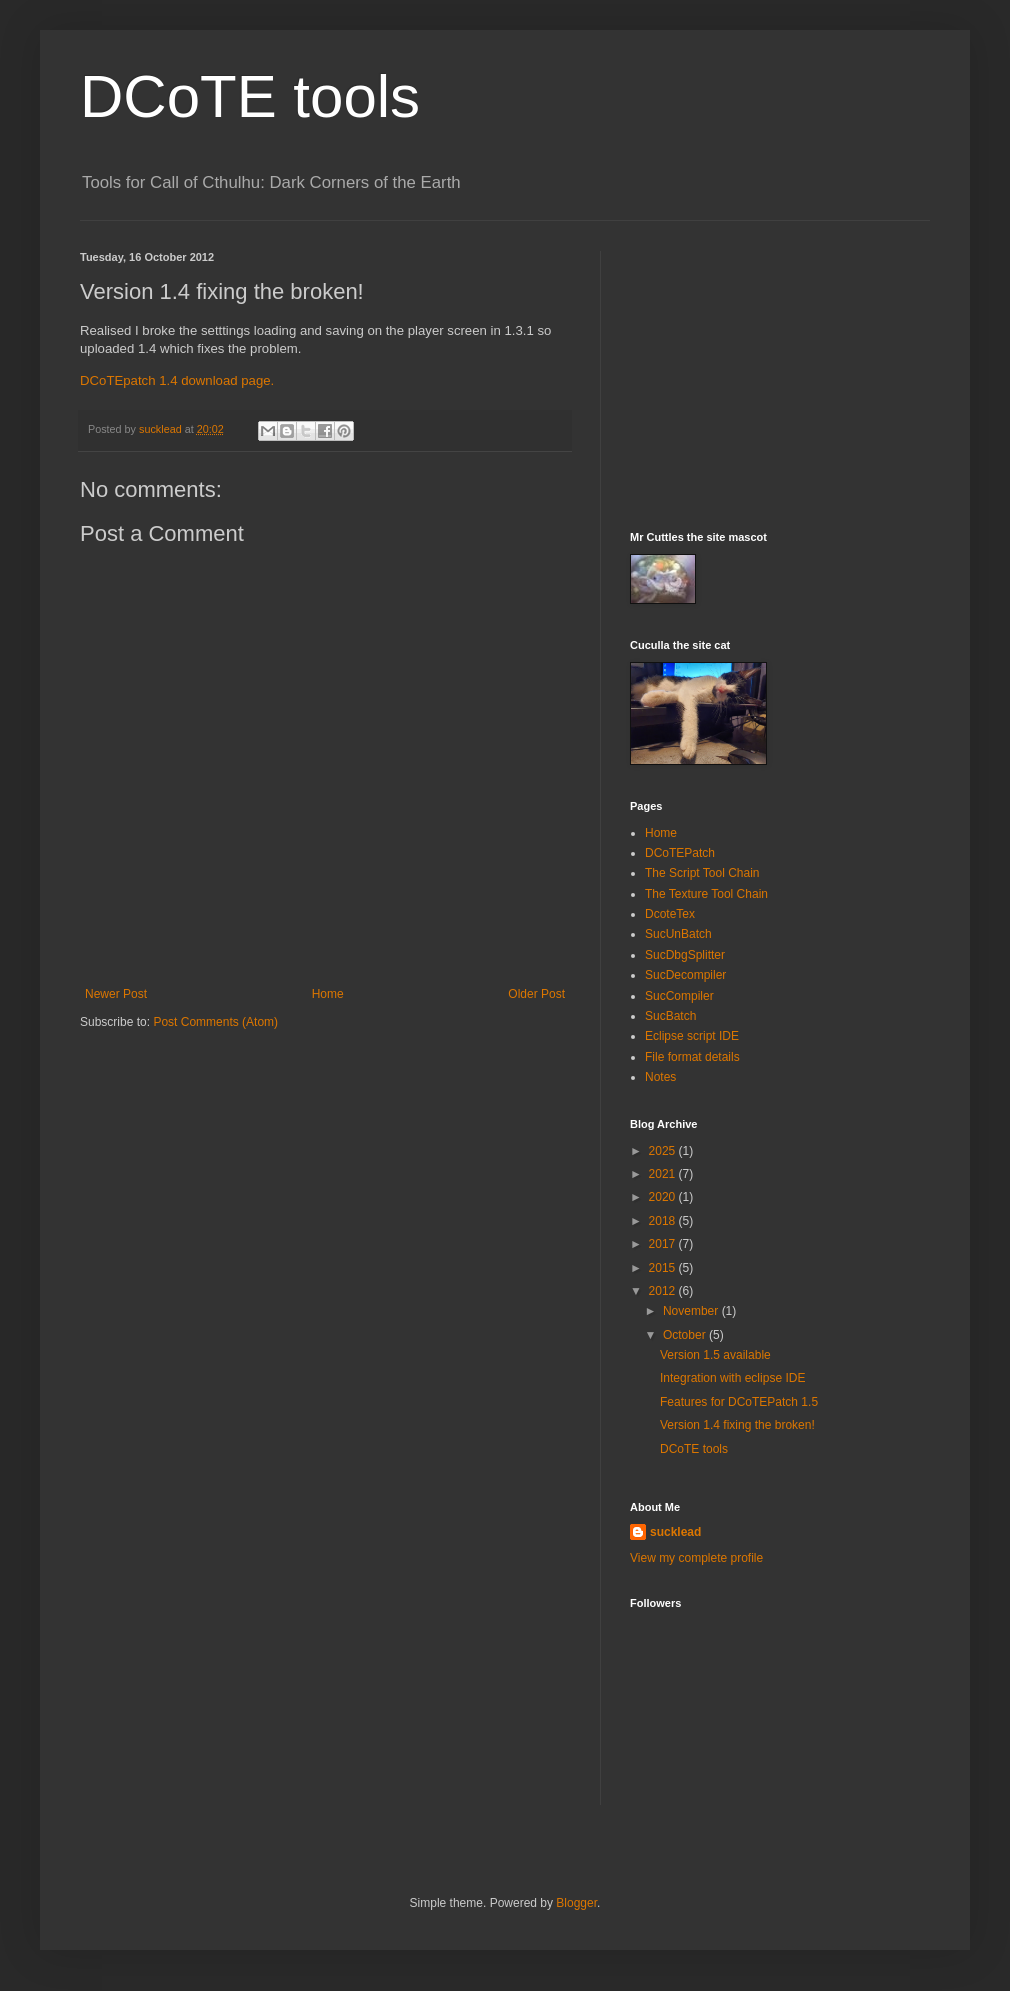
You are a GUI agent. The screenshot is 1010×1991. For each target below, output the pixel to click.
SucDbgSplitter (685, 955)
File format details (692, 1057)
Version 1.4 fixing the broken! (737, 1425)
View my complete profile (696, 1558)
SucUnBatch (678, 934)
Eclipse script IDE (692, 1036)
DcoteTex (670, 914)
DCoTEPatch (680, 853)
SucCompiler (679, 996)
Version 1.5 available (715, 1355)
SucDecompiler (685, 975)
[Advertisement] (780, 376)
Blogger (576, 1903)
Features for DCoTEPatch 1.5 (739, 1402)
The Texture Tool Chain (706, 894)
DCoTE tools (250, 96)
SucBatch (670, 1016)
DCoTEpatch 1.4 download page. (177, 380)
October (686, 1335)
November (692, 1311)
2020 (664, 1197)
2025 (664, 1151)
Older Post (536, 994)
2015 (664, 1268)
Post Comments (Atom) (215, 1022)
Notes (660, 1077)
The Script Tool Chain (702, 873)
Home (328, 994)
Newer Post (116, 994)
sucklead (675, 1532)
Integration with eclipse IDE (732, 1378)
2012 (664, 1291)
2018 (664, 1221)
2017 (664, 1244)
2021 (664, 1174)
